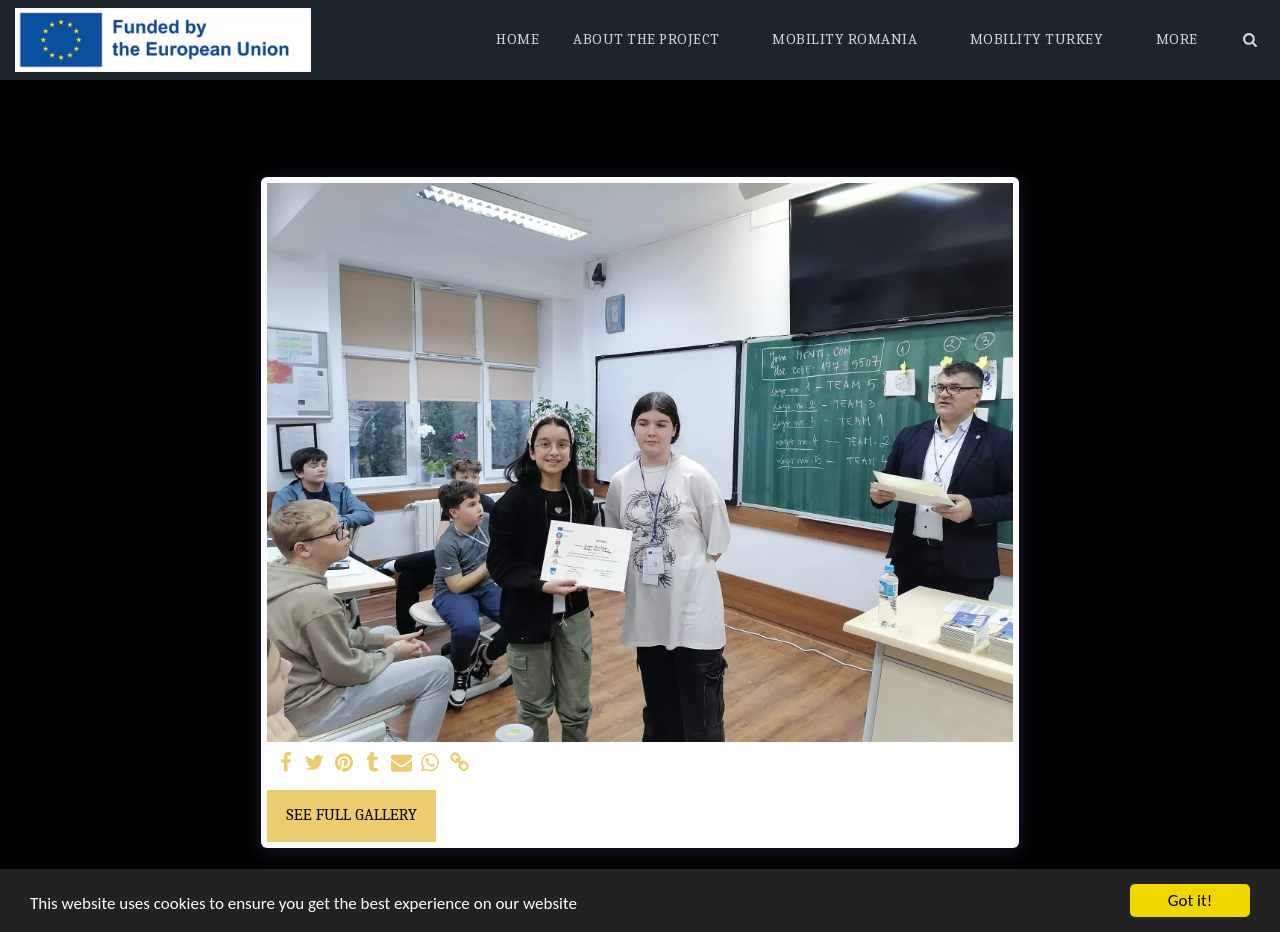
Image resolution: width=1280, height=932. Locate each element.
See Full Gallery (351, 814)
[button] (655, 40)
